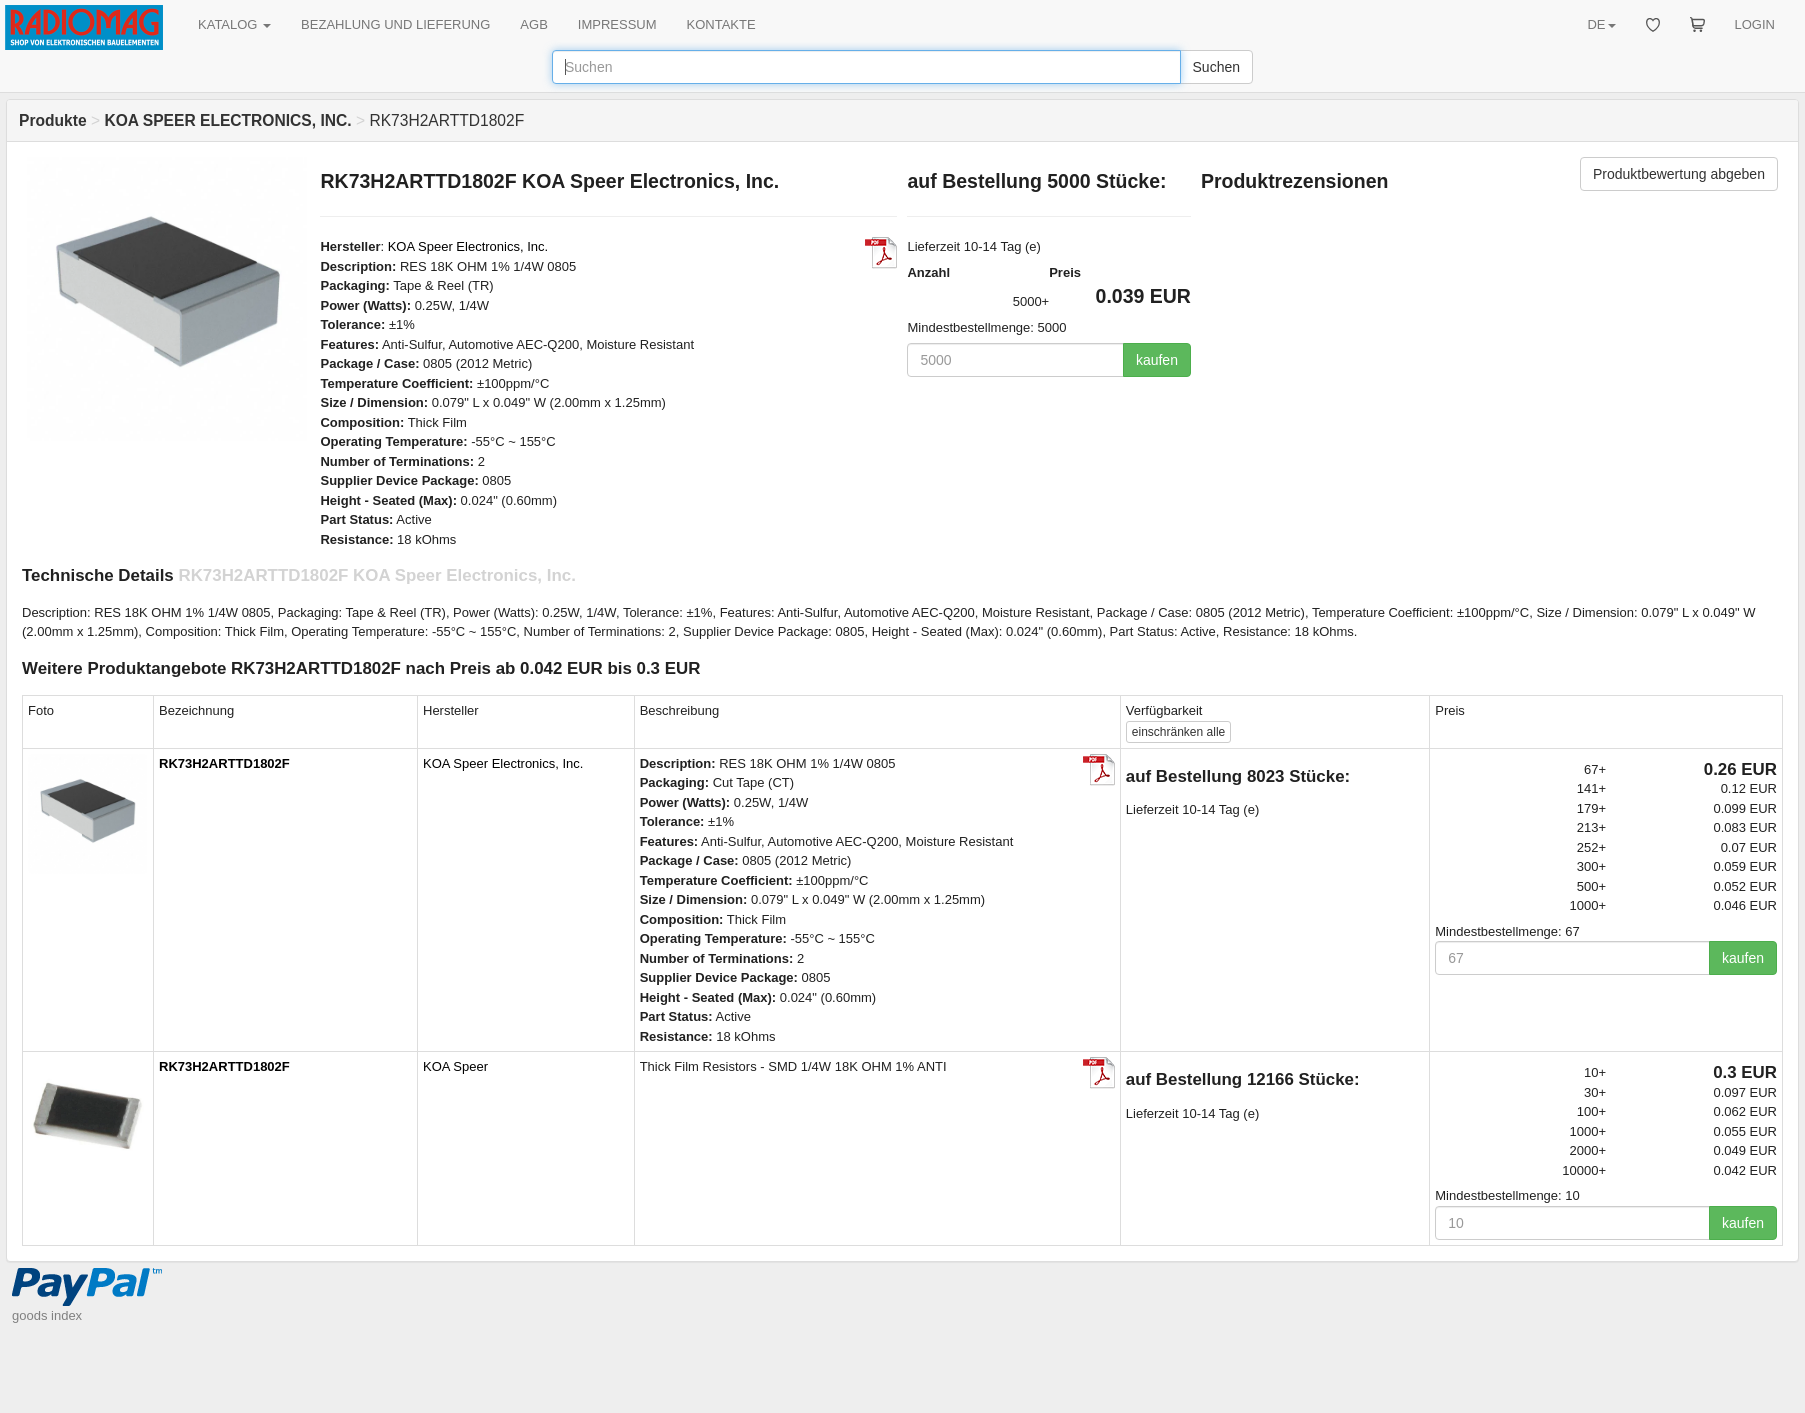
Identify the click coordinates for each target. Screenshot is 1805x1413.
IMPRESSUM (617, 24)
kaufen (1157, 360)
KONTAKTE (721, 24)
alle (1178, 732)
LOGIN (1755, 24)
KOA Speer (455, 1066)
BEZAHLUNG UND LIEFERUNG (395, 24)
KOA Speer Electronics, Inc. (468, 246)
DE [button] (1601, 24)
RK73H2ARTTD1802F (224, 763)
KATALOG (234, 24)
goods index (47, 1315)
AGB (533, 24)
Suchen (1216, 67)
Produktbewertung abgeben (1679, 174)
